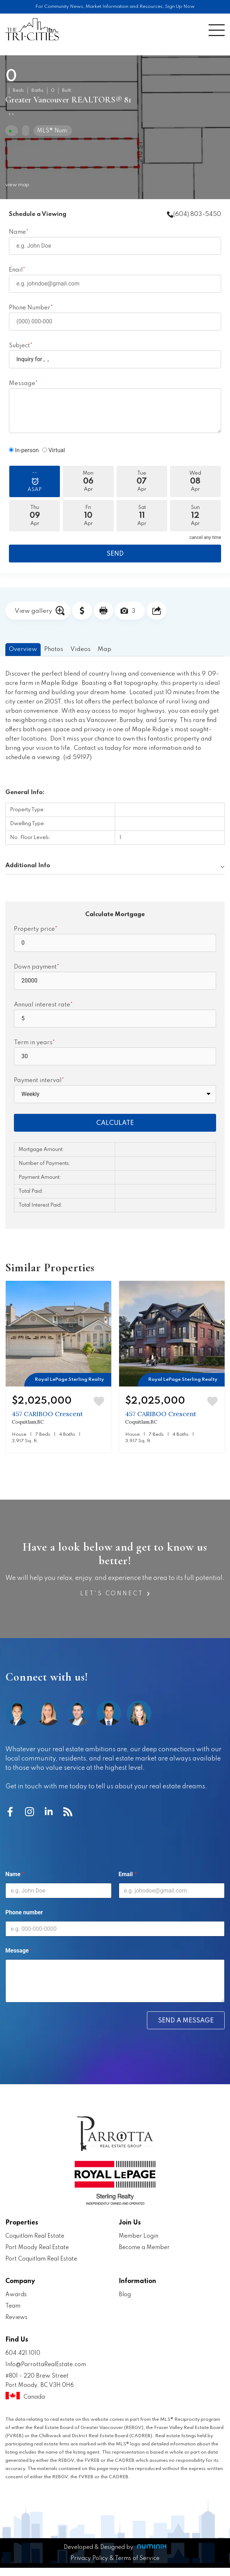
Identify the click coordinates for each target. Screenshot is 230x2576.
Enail (16, 270)
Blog (125, 2295)
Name (17, 232)
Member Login (138, 2236)
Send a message (186, 2020)
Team (12, 2306)
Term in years (33, 1043)
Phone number (24, 1912)
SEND (115, 554)
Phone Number (29, 308)
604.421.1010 (22, 2353)
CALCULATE (115, 1123)
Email (128, 1874)
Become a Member (144, 2248)
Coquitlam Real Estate (34, 2236)
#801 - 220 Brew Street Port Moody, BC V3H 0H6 (58, 2388)
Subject (19, 346)
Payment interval (38, 1080)
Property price (34, 929)
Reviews (16, 2317)
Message (22, 383)
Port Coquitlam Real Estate (41, 2259)
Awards (16, 2295)
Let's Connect (114, 1594)
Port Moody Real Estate (37, 2248)
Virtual (53, 450)
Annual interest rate (42, 1005)
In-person (24, 450)
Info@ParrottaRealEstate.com (45, 2365)
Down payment (35, 967)
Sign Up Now (180, 6)
